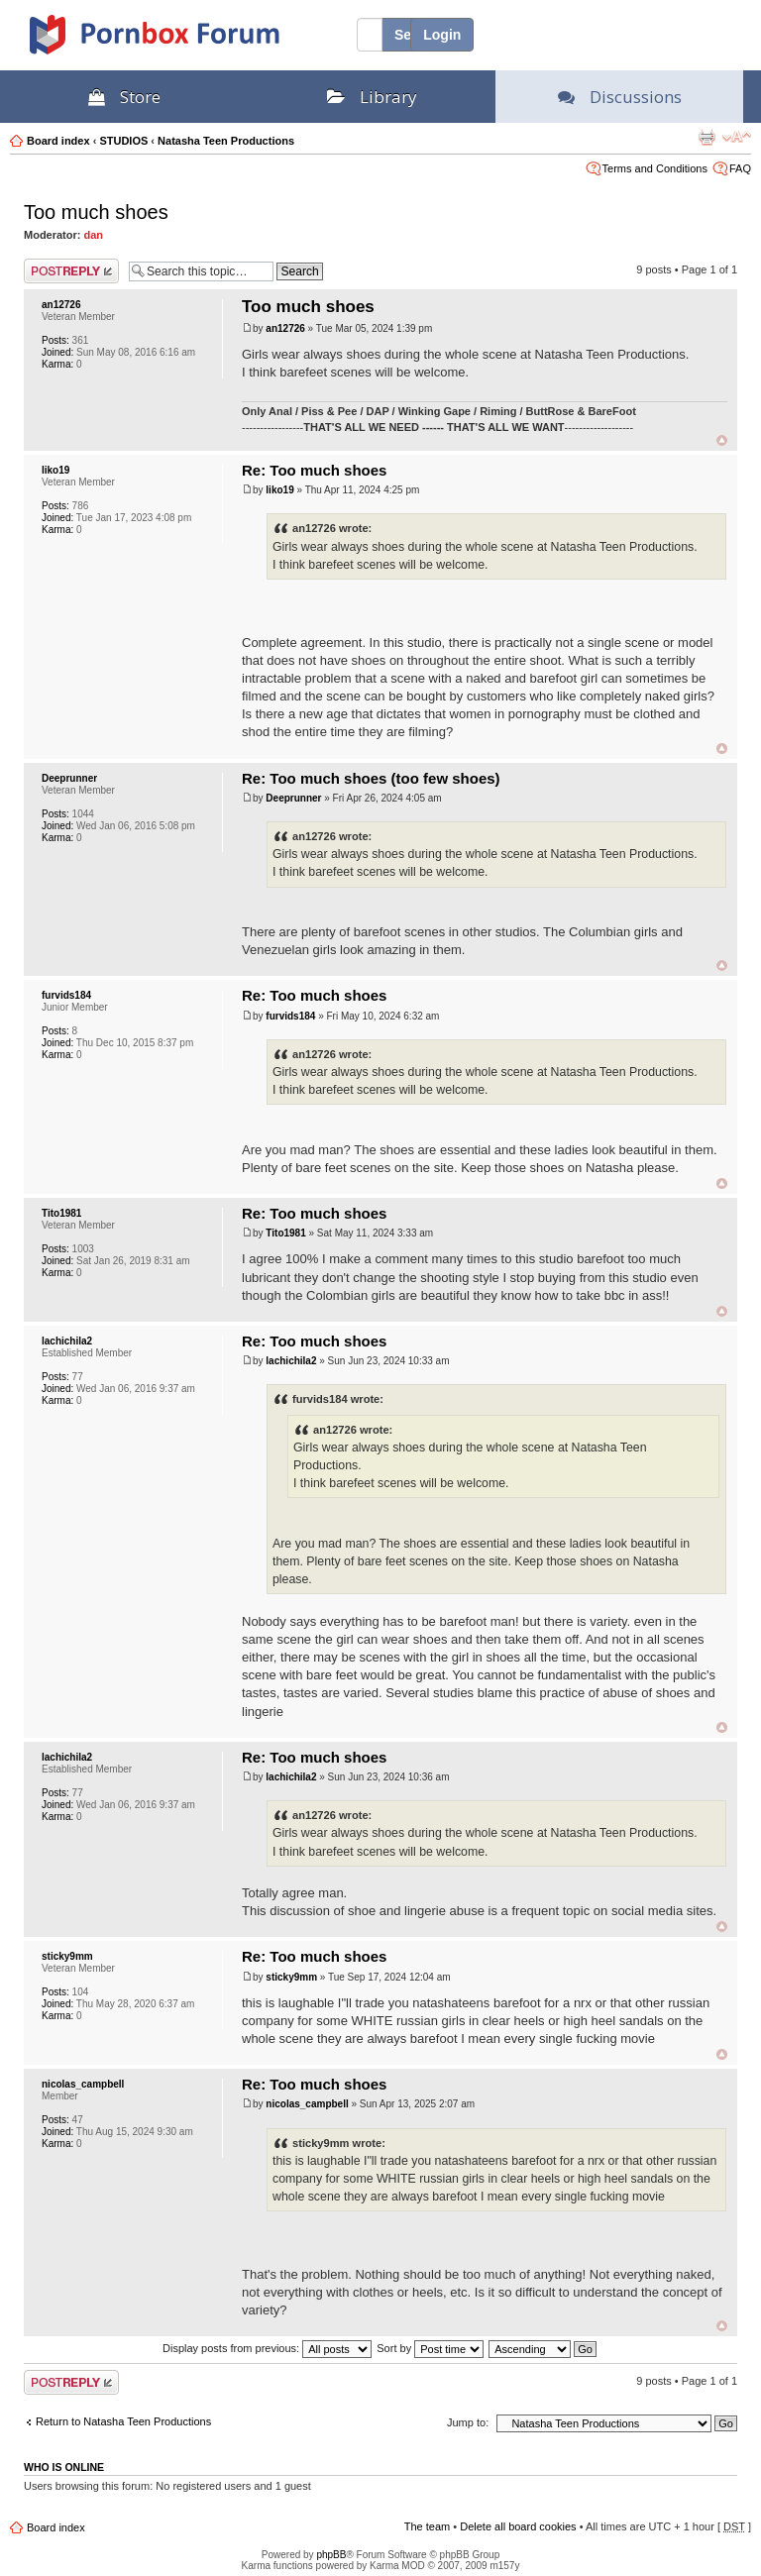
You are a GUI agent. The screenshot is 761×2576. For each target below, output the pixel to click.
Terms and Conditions (654, 168)
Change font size (736, 137)
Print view (706, 137)
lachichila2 (67, 1341)
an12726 (61, 304)
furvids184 (66, 995)
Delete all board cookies (518, 2526)
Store (124, 96)
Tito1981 (61, 1213)
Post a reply (71, 271)
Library (372, 96)
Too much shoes (96, 212)
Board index (58, 141)
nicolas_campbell (83, 2084)
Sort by (430, 2348)
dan (94, 235)
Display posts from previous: (267, 2348)
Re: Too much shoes (314, 470)
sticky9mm (67, 1956)
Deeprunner (69, 778)
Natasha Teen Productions (226, 141)
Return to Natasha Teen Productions (123, 2421)
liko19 (55, 470)
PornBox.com (180, 41)
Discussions (620, 96)
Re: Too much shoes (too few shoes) (371, 778)
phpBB (331, 2554)
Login (442, 35)
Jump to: (468, 2422)
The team (427, 2526)
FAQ (740, 168)
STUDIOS (123, 141)
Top (721, 440)
